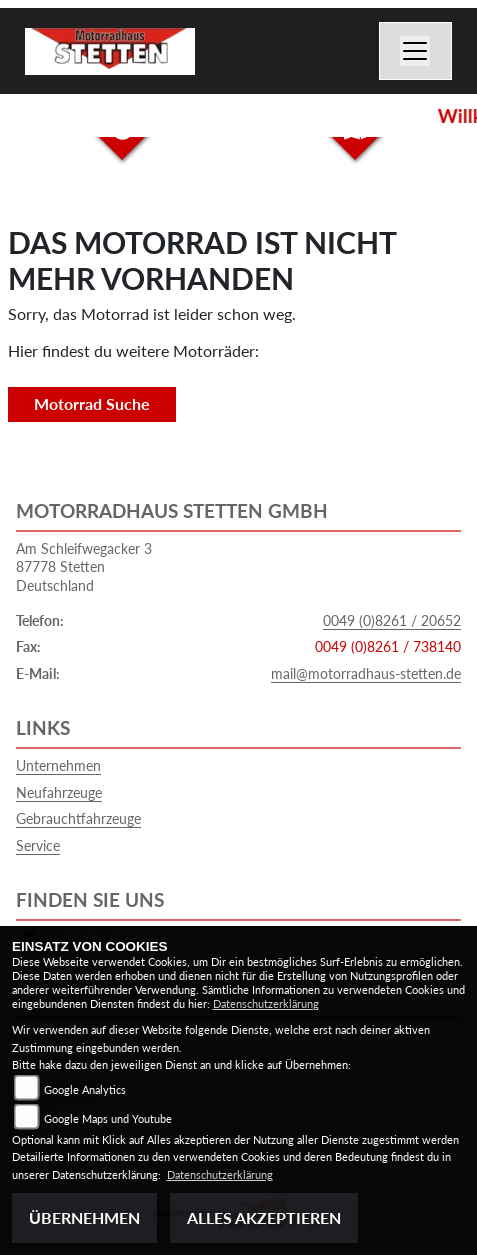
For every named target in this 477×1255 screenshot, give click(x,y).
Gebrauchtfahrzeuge (78, 818)
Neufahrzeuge (59, 792)
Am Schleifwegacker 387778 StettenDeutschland (84, 567)
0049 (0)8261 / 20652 (392, 620)
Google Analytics (85, 1089)
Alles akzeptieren (264, 1217)
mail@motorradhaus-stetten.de (366, 673)
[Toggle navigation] (416, 51)
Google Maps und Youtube (108, 1118)
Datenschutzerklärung (266, 1003)
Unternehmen (58, 765)
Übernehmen (84, 1217)
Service (38, 845)
